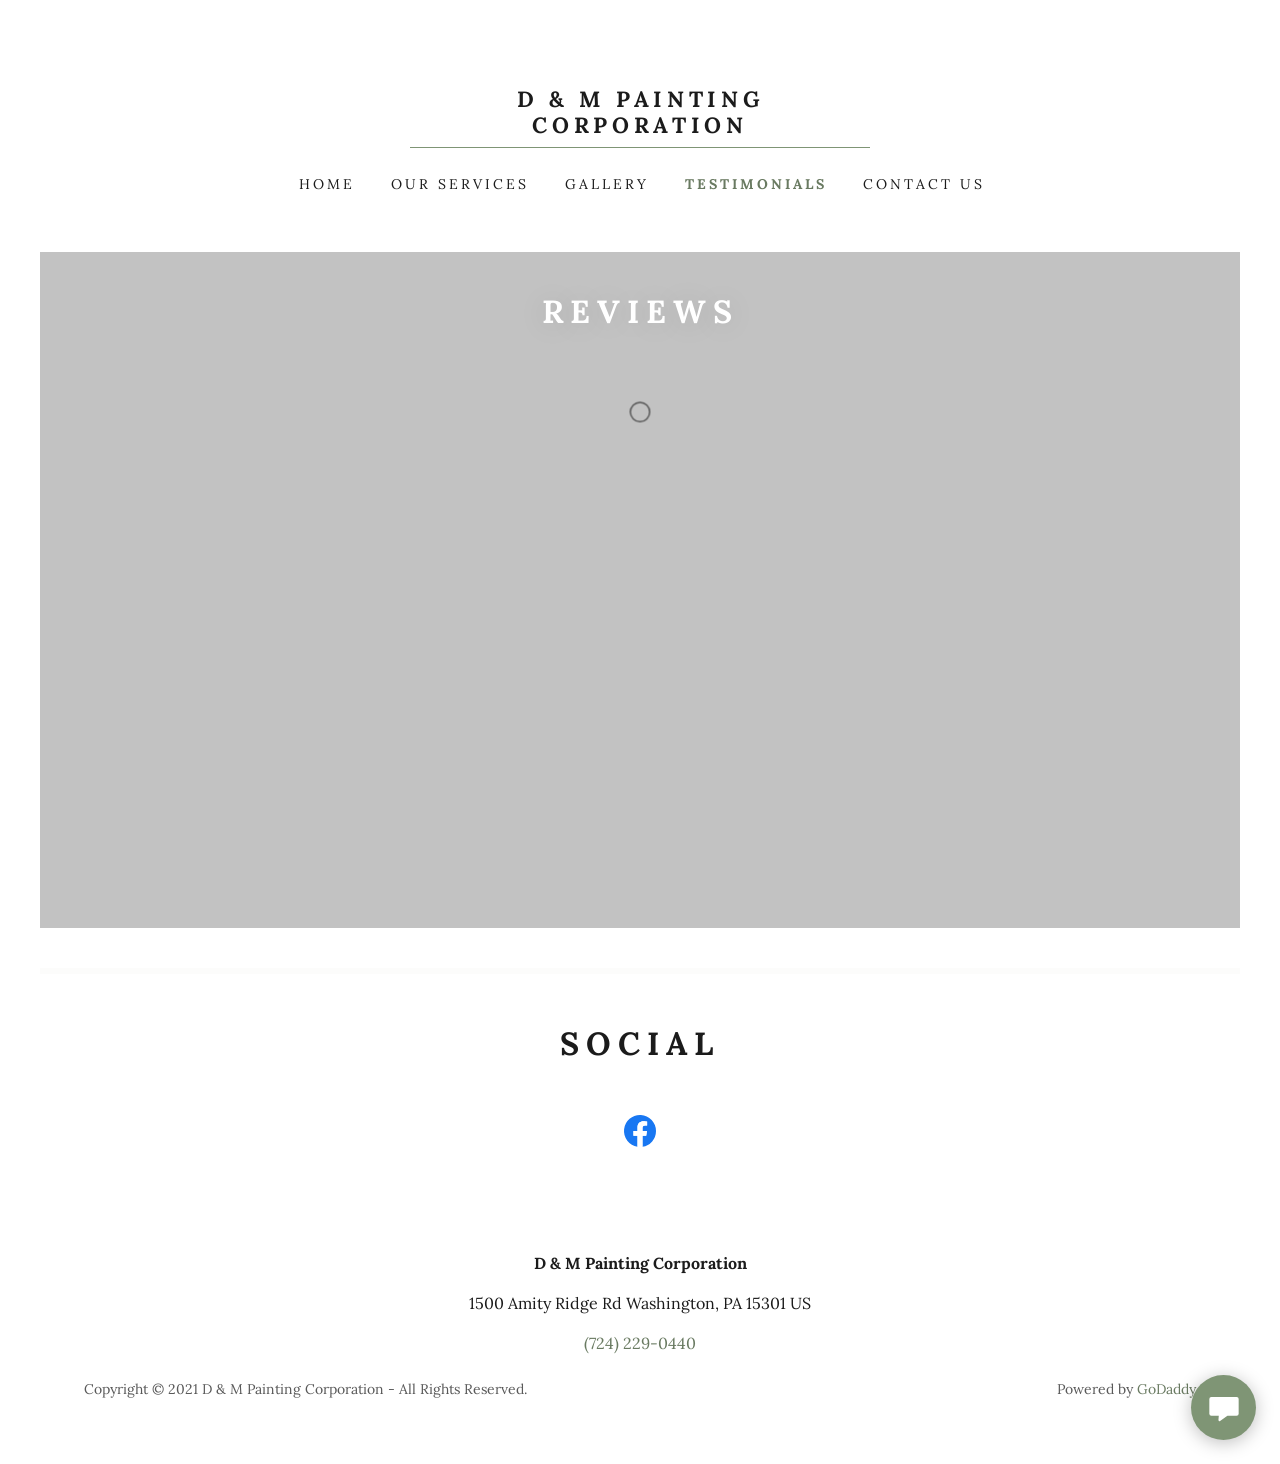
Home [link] (327, 184)
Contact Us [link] (924, 184)
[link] (640, 127)
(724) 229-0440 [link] (640, 1343)
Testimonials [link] (756, 184)
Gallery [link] (607, 184)
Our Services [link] (460, 184)
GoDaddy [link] (1166, 1389)
